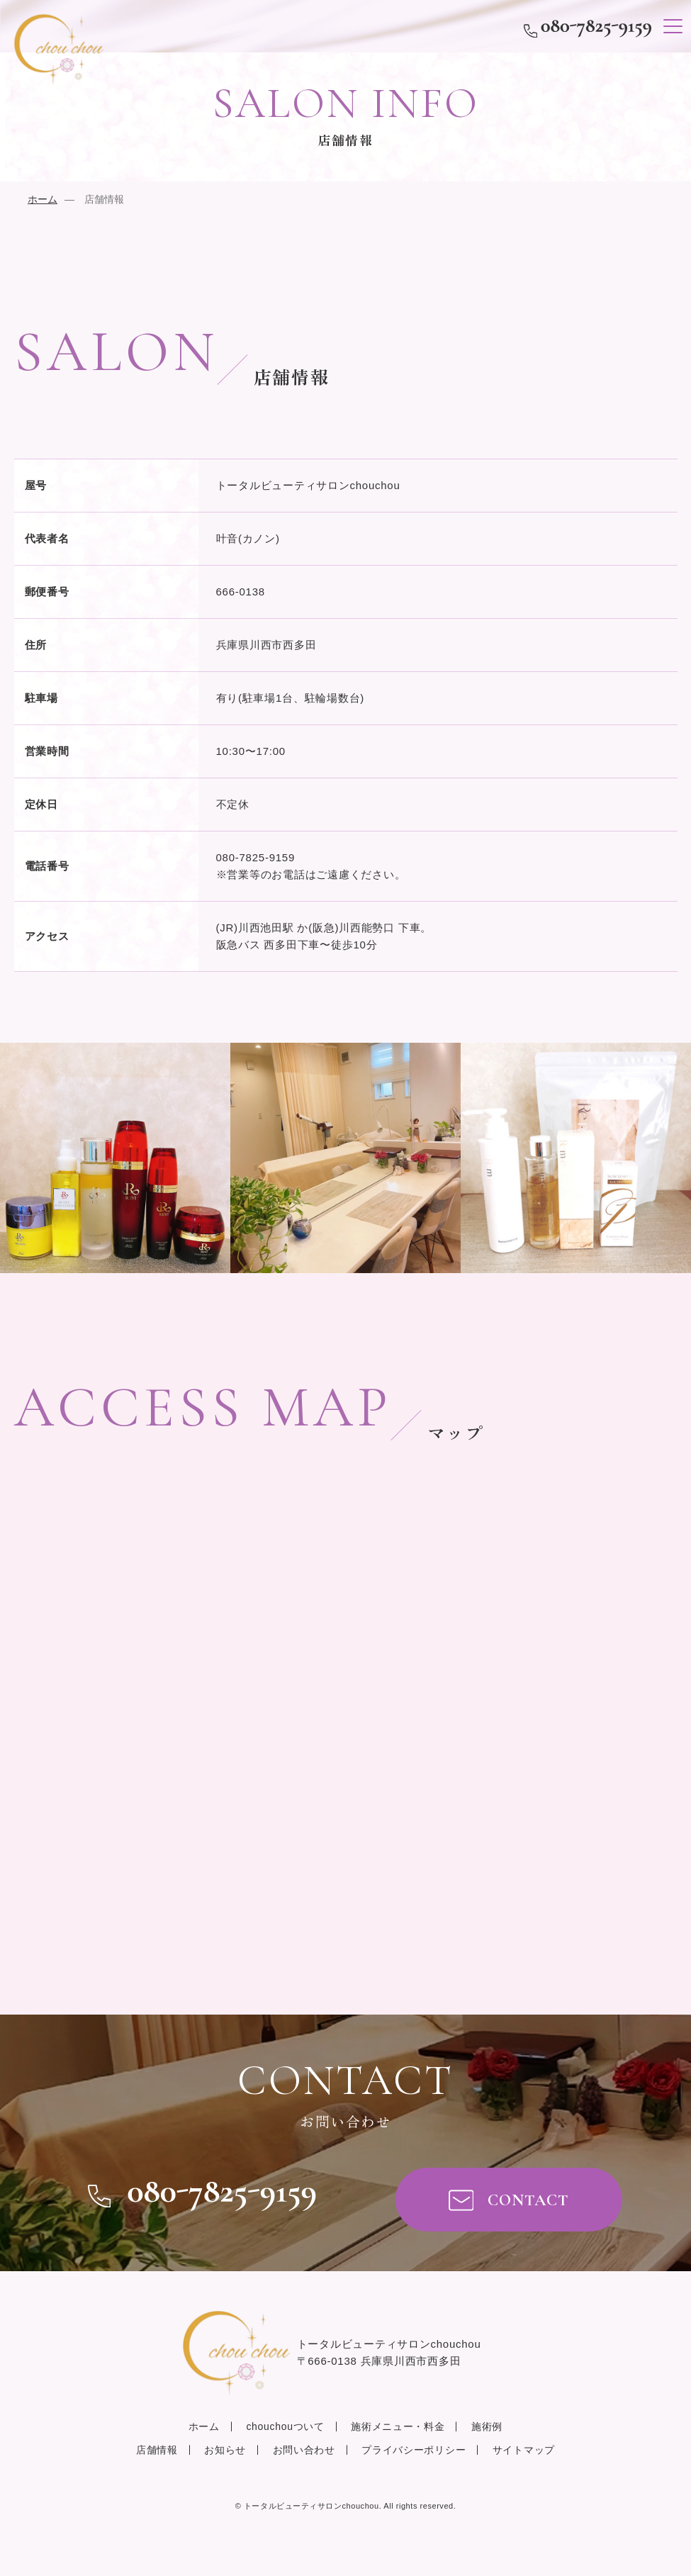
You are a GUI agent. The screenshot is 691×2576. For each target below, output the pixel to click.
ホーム (42, 199)
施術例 (486, 2426)
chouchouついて (285, 2426)
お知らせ (225, 2449)
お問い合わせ (304, 2449)
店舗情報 (157, 2449)
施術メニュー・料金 (397, 2426)
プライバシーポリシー (413, 2449)
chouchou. (312, 2506)
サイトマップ (524, 2449)
